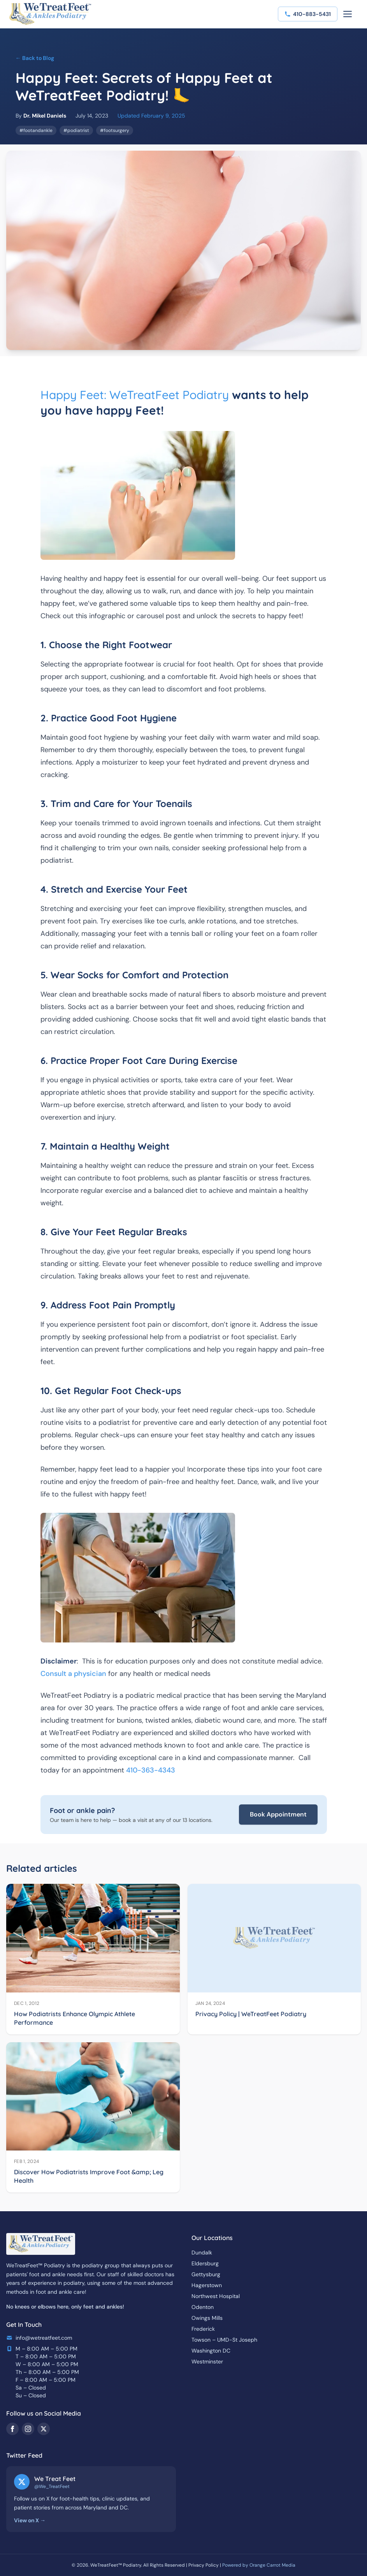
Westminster (207, 2361)
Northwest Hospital (215, 2296)
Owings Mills (207, 2317)
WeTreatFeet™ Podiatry (115, 2565)
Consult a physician (73, 1673)
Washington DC (210, 2350)
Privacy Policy (203, 2565)
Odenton (202, 2306)
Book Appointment (278, 1814)
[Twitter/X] (43, 2429)
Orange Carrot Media (272, 2565)
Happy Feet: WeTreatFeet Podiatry (134, 394)
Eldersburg (205, 2263)
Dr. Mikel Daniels (44, 115)
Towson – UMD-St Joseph (224, 2339)
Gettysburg (205, 2274)
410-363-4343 (150, 1770)
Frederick (203, 2328)
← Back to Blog (35, 58)
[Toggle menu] (348, 14)
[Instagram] (28, 2429)
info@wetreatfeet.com (44, 2337)
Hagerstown (206, 2285)
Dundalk (201, 2252)
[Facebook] (12, 2429)
